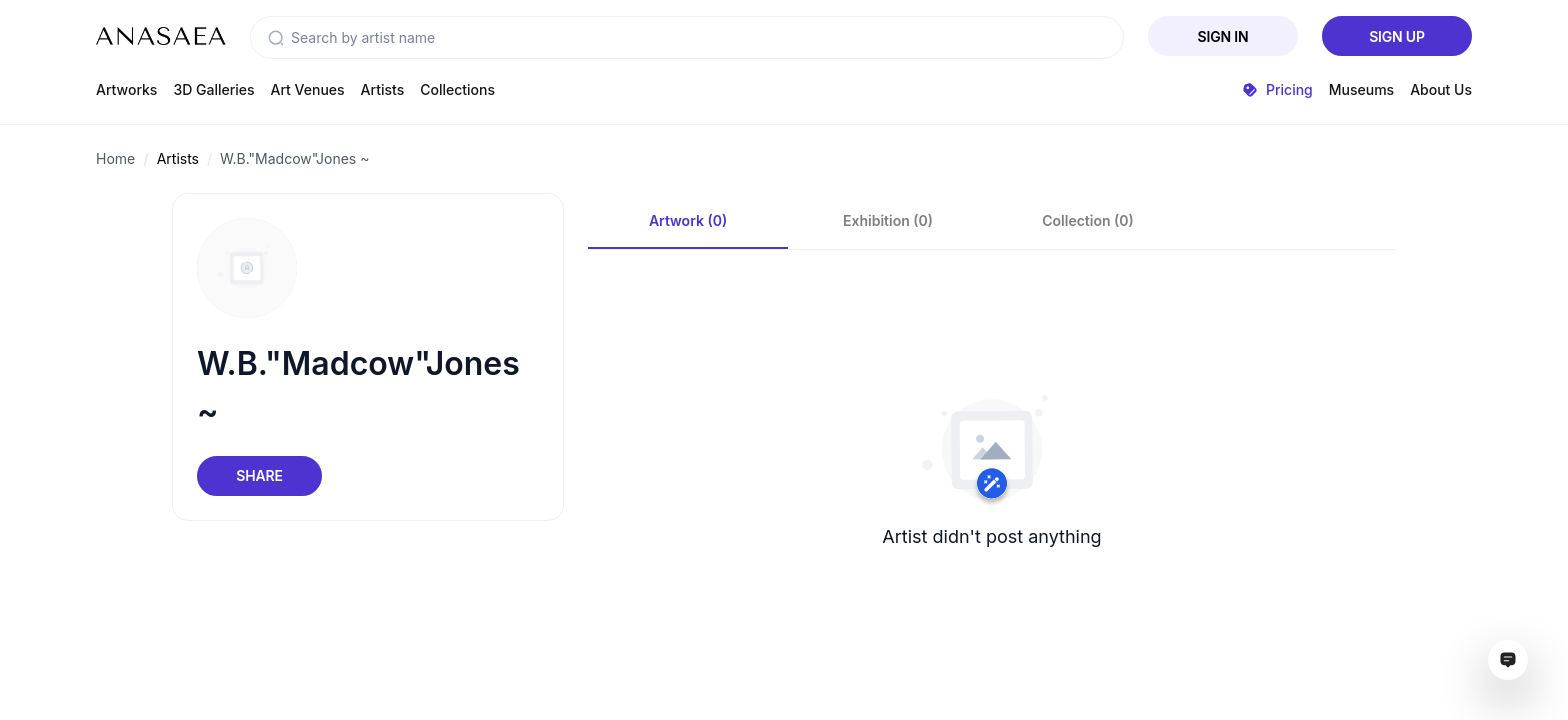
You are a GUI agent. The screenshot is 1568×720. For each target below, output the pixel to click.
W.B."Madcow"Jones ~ (294, 158)
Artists (383, 89)
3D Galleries (213, 89)
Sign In (1223, 36)
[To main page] (161, 36)
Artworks (126, 89)
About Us (1441, 89)
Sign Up (1397, 36)
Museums (1361, 89)
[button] (276, 38)
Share (259, 475)
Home (115, 158)
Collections (457, 89)
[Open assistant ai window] (1508, 660)
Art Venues (308, 89)
